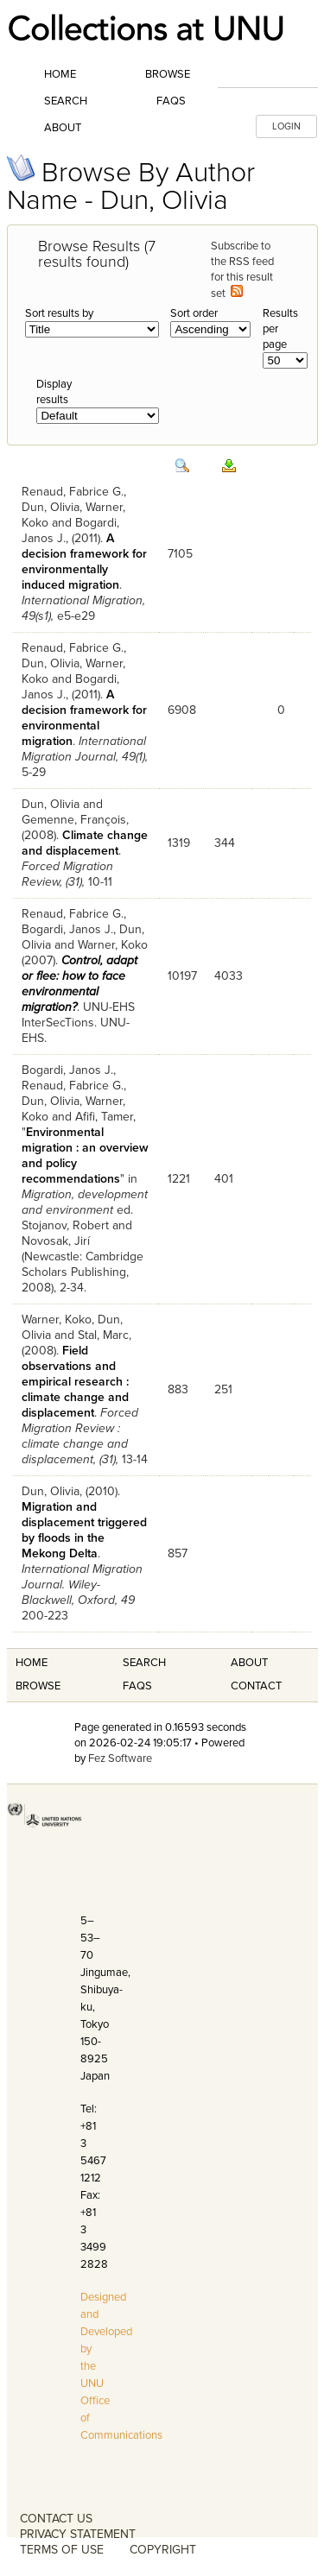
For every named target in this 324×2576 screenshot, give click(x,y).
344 (224, 843)
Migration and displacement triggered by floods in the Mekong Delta (84, 1530)
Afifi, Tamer (104, 1116)
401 (223, 1178)
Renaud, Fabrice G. (73, 491)
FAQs (171, 101)
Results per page (280, 328)
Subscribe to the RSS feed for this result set (242, 269)
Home (60, 74)
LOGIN (286, 126)
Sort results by (59, 313)
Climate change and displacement (85, 843)
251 (223, 1389)
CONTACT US (56, 2518)
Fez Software (120, 1758)
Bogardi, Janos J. (67, 929)
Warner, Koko (113, 945)
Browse (167, 74)
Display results (54, 392)
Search (65, 101)
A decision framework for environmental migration (84, 717)
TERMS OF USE (62, 2549)
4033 (228, 976)
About (62, 128)
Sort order (194, 313)
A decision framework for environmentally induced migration (84, 561)
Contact (256, 1686)
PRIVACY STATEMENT (78, 2534)
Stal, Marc (103, 1335)
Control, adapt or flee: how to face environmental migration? (79, 983)
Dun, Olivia (50, 507)
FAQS (137, 1686)
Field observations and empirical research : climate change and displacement (75, 1381)
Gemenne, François (74, 819)
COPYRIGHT (163, 2549)
